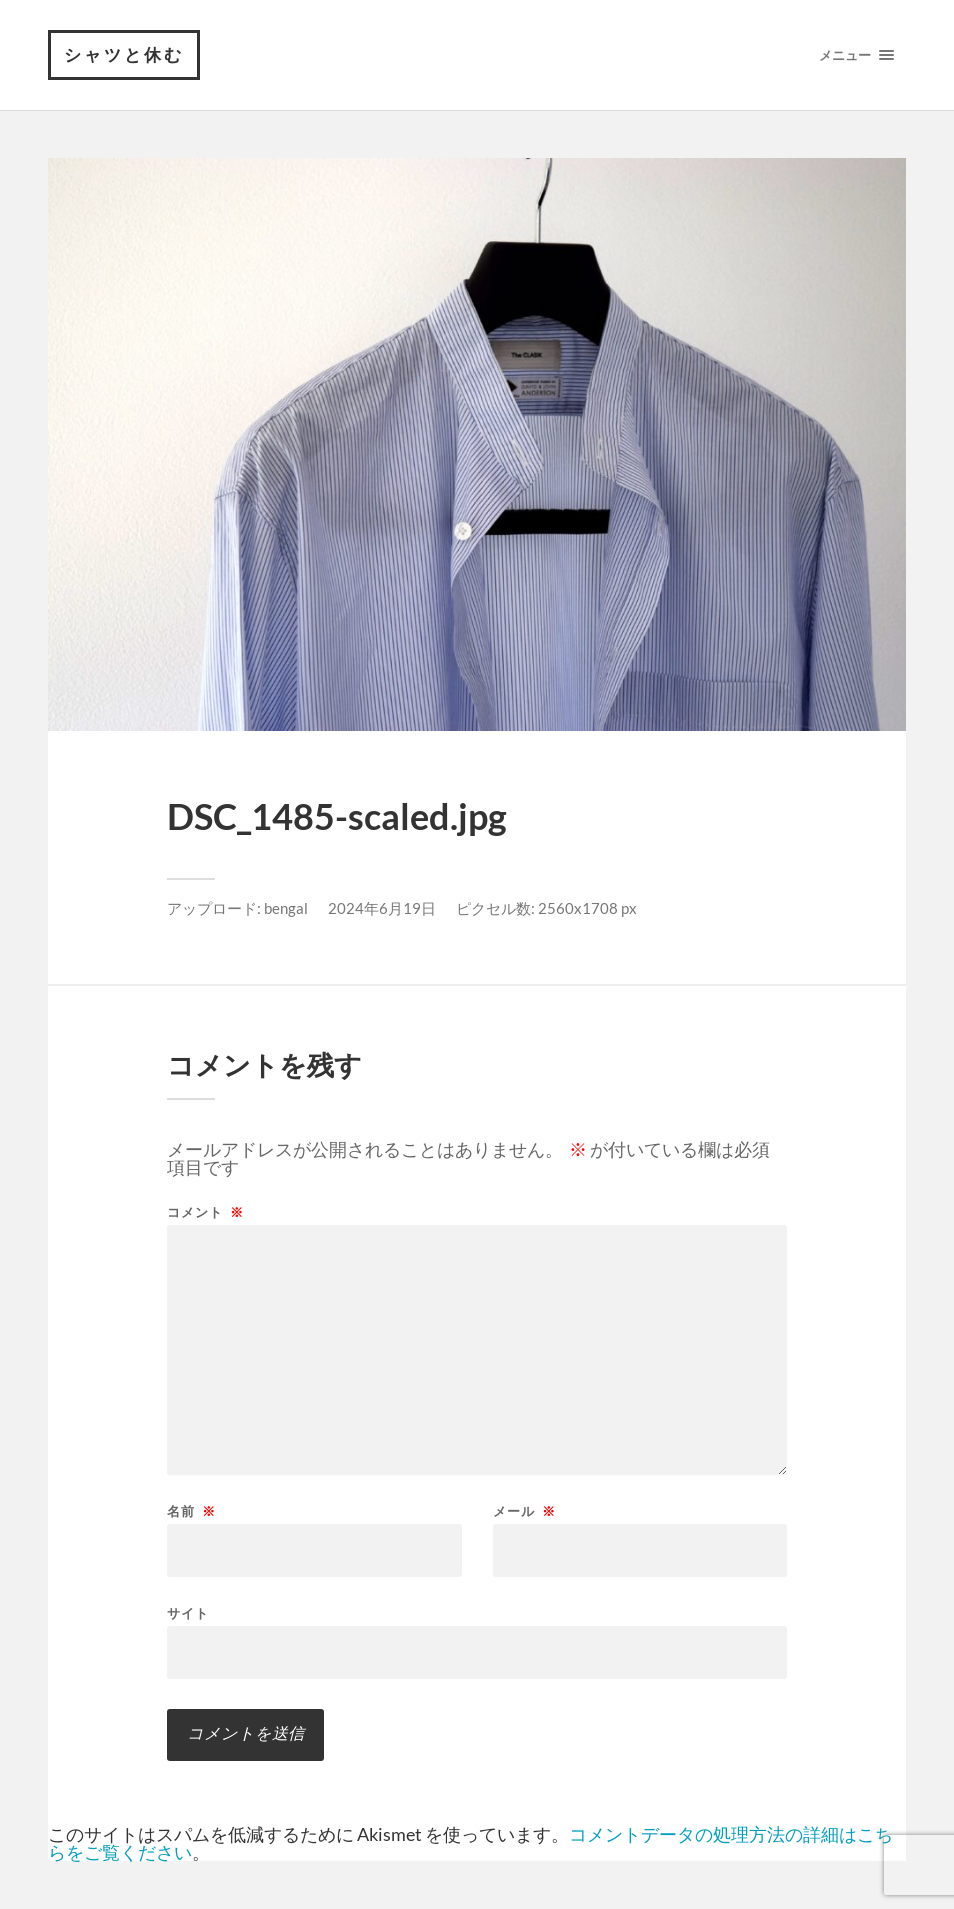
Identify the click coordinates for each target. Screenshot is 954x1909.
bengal (286, 908)
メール (524, 1511)
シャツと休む (124, 54)
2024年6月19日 (382, 908)
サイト (188, 1612)
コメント (205, 1212)
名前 (191, 1511)
